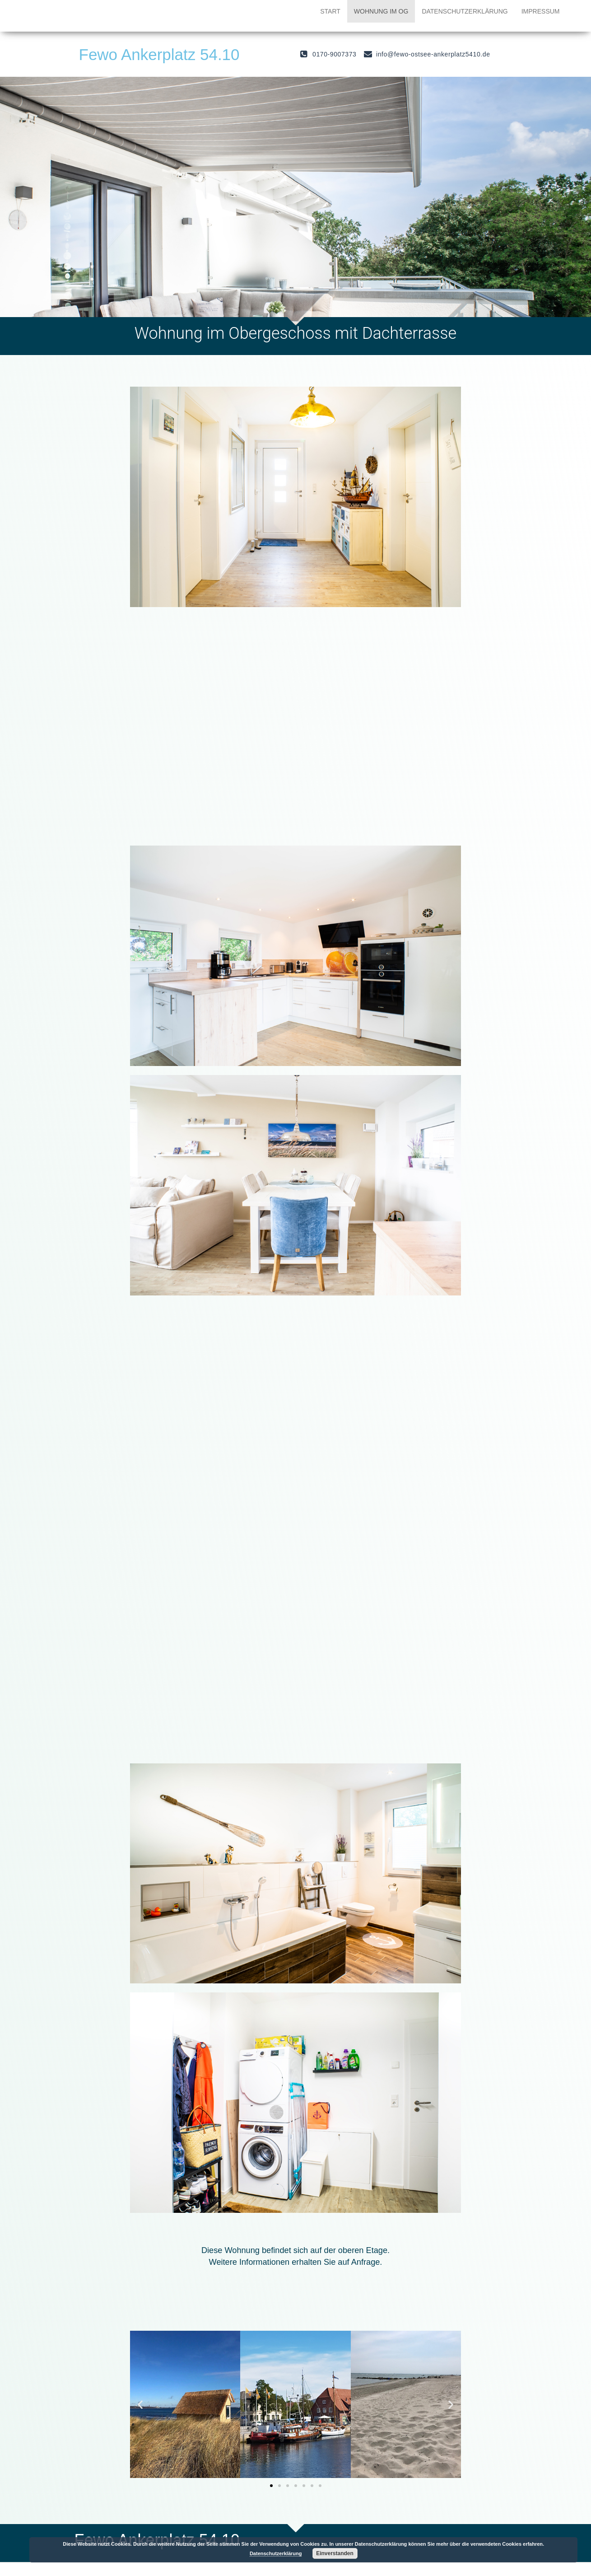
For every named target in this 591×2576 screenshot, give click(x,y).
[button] (271, 2485)
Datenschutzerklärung (464, 11)
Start (330, 11)
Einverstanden (335, 2553)
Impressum (540, 11)
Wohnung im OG (381, 11)
